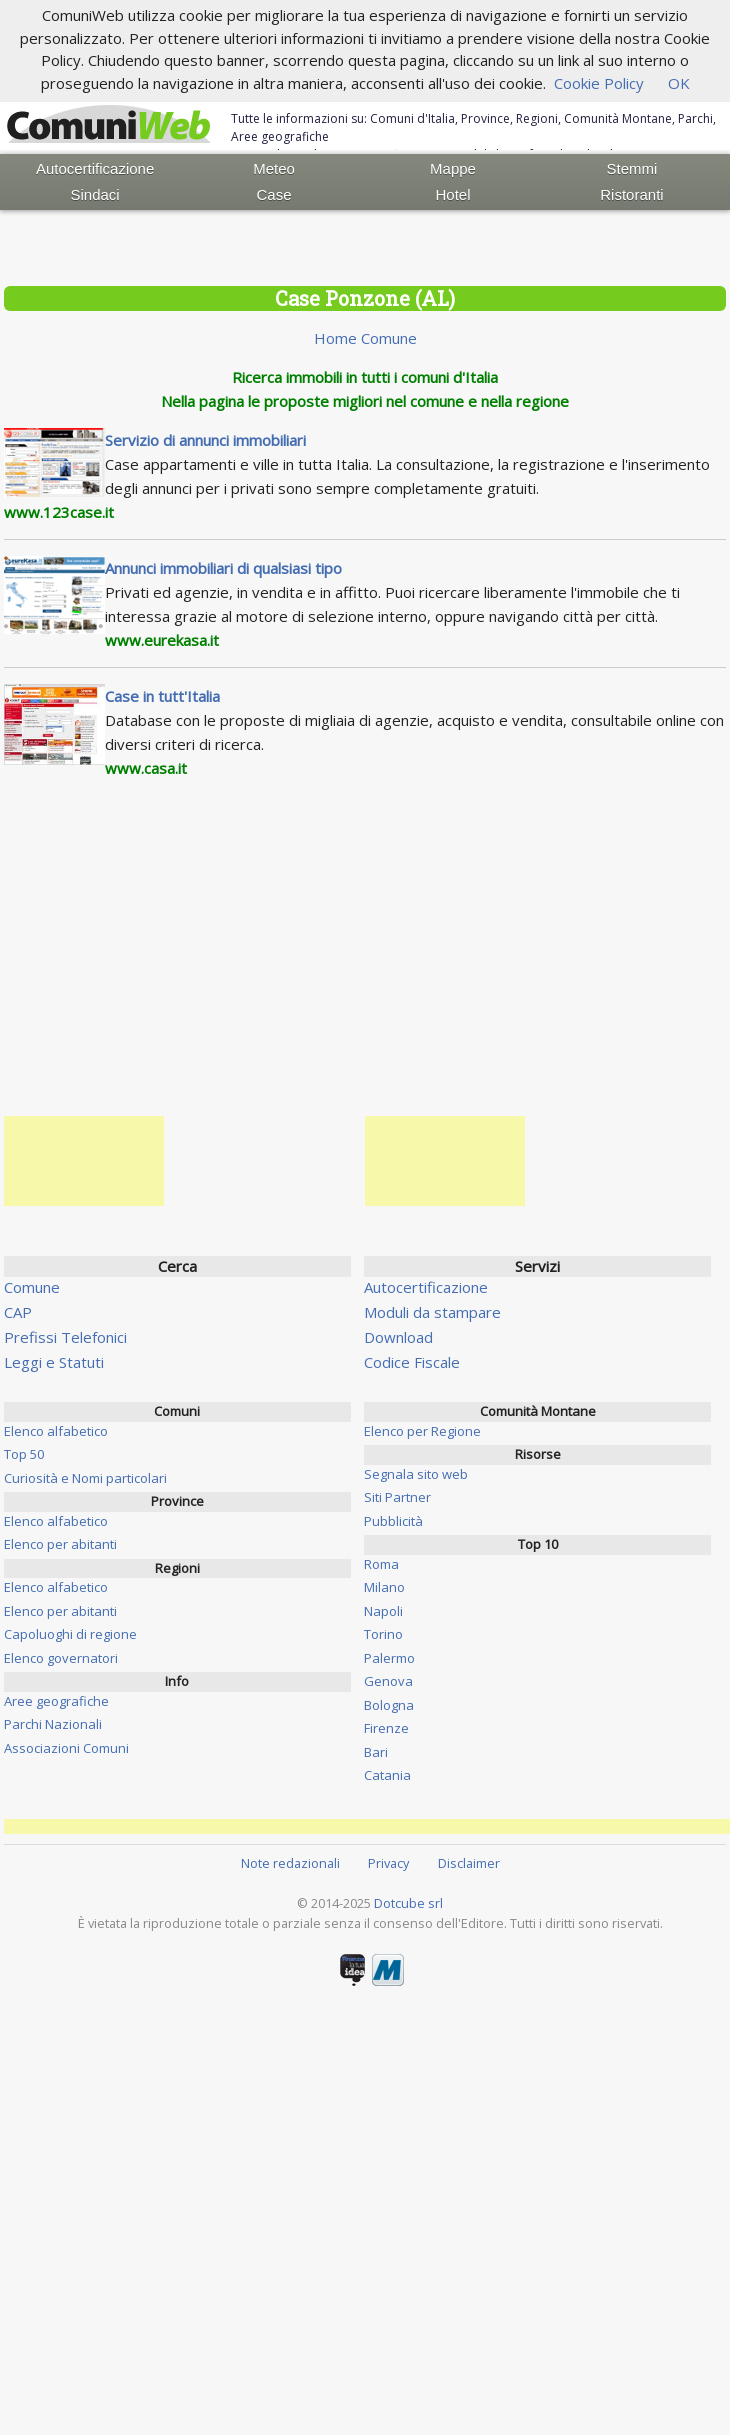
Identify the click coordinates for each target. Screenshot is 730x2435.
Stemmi (632, 168)
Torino (383, 1634)
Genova (388, 1681)
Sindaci (95, 194)
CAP (18, 1312)
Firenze (386, 1728)
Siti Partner (397, 1497)
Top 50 (24, 1454)
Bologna (389, 1705)
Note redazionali (290, 1863)
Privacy (388, 1863)
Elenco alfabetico (56, 1431)
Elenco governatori (61, 1658)
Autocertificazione (95, 168)
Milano (384, 1587)
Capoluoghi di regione (70, 1634)
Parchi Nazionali (53, 1724)
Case (274, 194)
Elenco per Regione (422, 1431)
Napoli (383, 1611)
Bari (376, 1752)
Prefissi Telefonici (65, 1337)
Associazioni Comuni (66, 1748)
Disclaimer (469, 1863)
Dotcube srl (408, 1903)
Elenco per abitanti (60, 1544)
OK (679, 83)
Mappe (453, 168)
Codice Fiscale (412, 1362)
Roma (381, 1564)
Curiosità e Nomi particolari (85, 1478)
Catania (387, 1775)
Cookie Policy (599, 83)
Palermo (389, 1658)
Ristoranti (631, 194)
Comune (32, 1287)
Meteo (274, 168)
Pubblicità (393, 1521)
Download (398, 1337)
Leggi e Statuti (54, 1362)
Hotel (452, 194)
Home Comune (365, 338)
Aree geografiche (56, 1701)
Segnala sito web (416, 1474)
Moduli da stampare (432, 1312)
